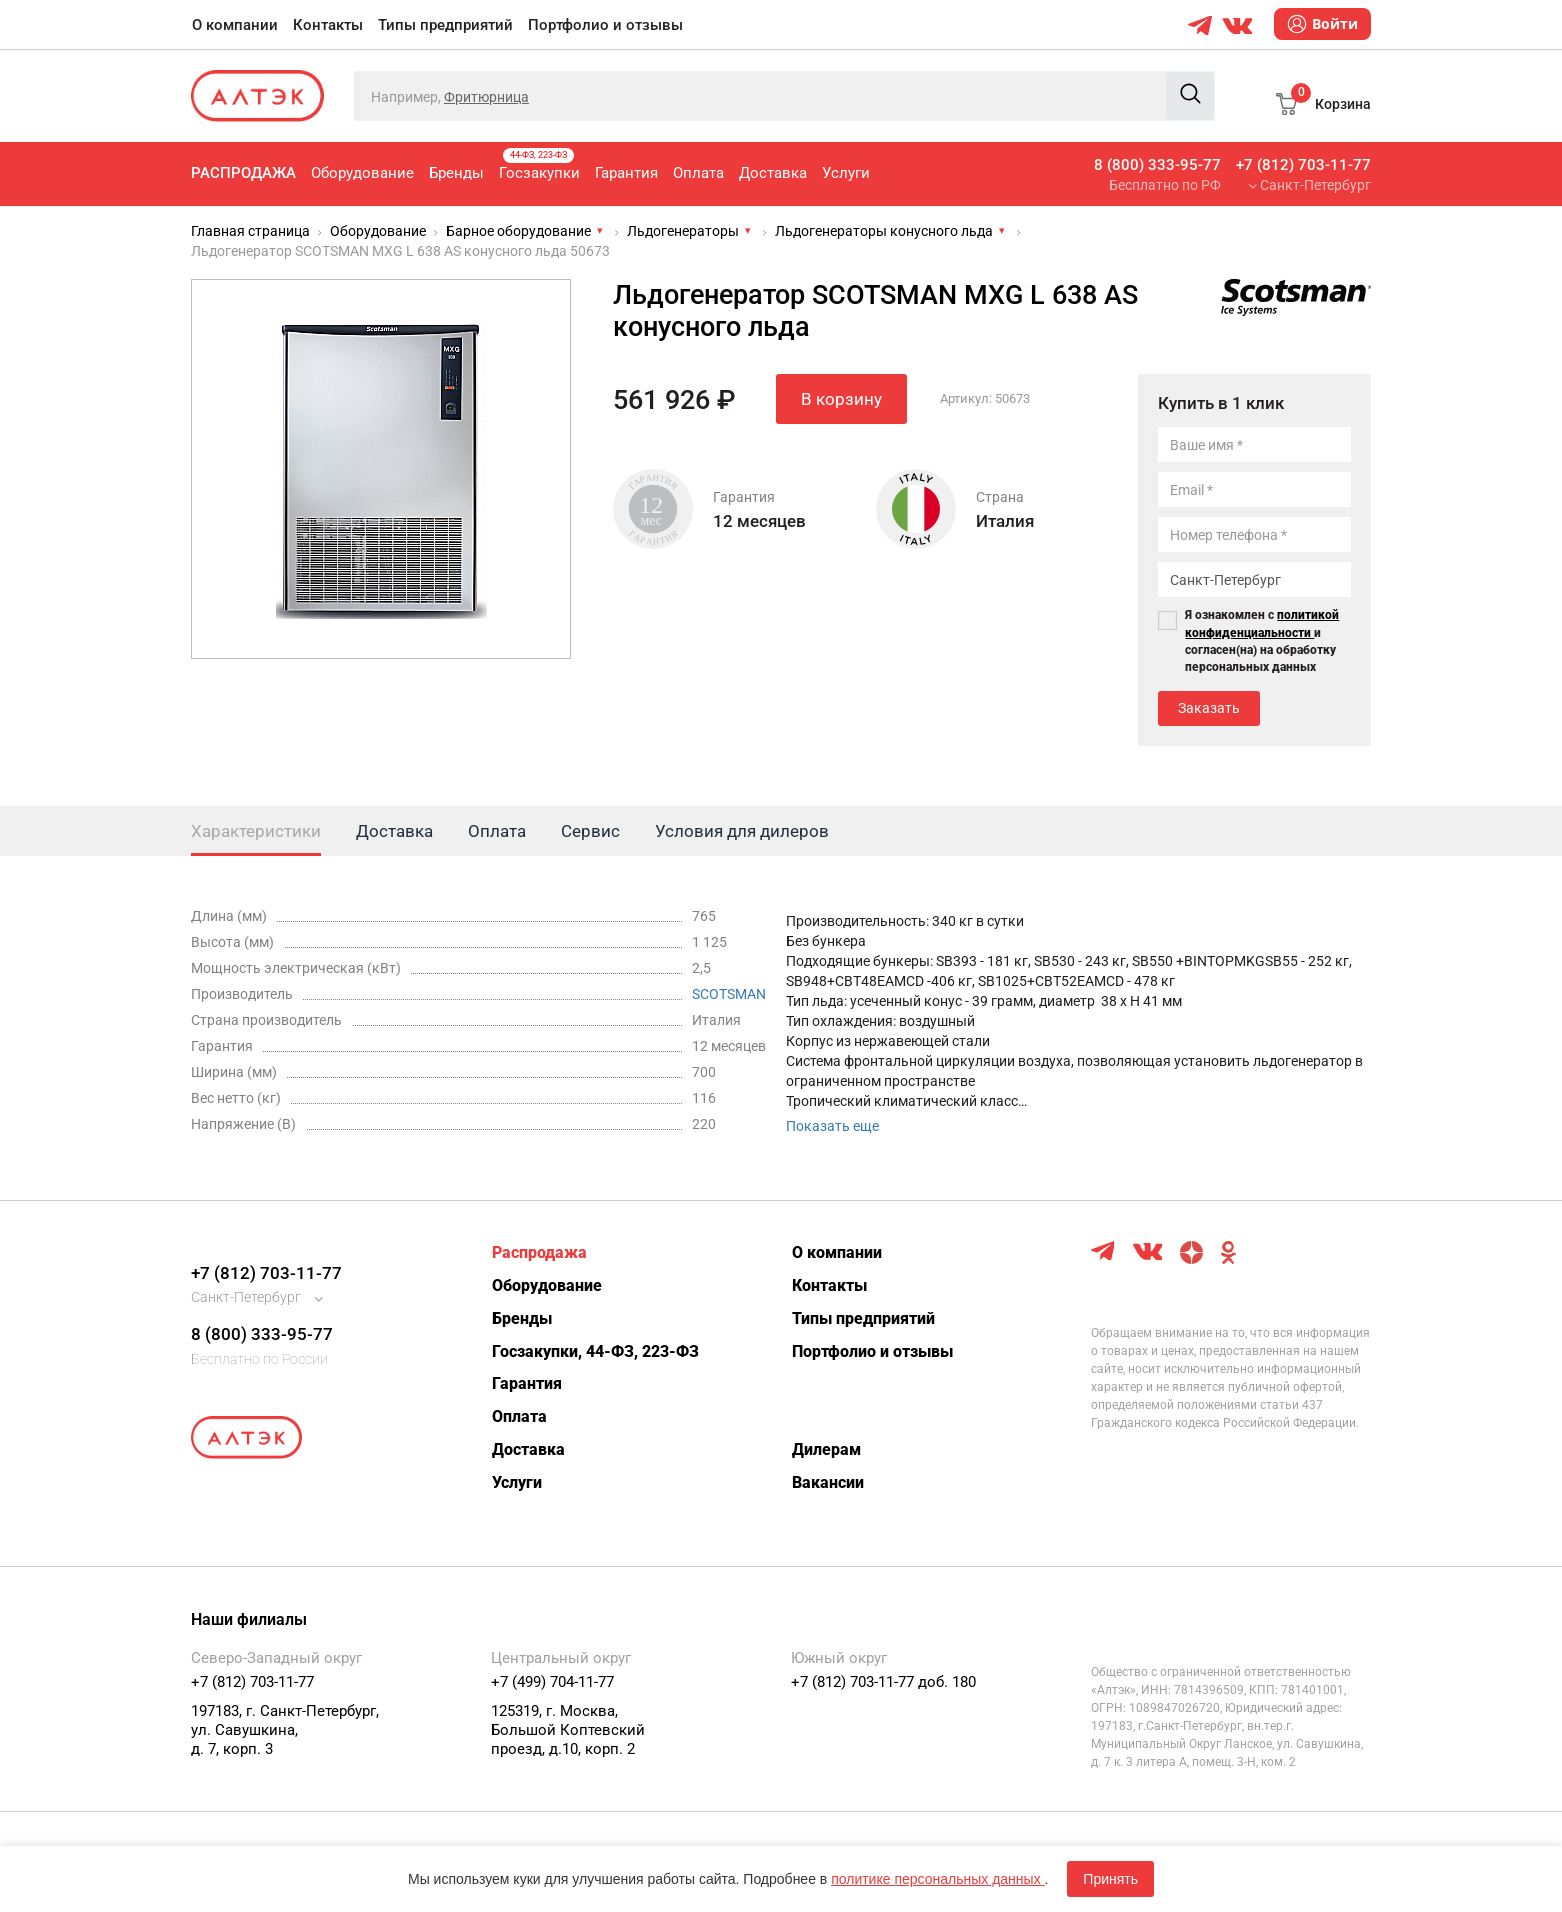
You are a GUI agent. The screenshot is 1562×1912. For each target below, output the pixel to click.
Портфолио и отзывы (605, 25)
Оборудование (362, 173)
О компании (235, 25)
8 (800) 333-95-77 (1157, 165)
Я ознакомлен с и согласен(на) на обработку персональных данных (1262, 640)
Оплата (698, 173)
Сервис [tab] (590, 831)
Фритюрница (486, 97)
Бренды (456, 173)
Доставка (773, 173)
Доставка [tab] (394, 831)
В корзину (841, 399)
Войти (1322, 24)
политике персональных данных (937, 1879)
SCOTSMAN (729, 994)
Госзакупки (539, 165)
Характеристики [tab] (256, 831)
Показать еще (832, 1126)
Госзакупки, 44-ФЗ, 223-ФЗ (595, 1351)
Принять (1110, 1879)
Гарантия (626, 173)
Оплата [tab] (497, 831)
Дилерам (826, 1449)
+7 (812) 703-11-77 (1303, 165)
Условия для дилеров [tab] (742, 831)
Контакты (328, 25)
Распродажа (243, 173)
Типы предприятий (445, 25)
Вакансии (828, 1482)
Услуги (846, 173)
